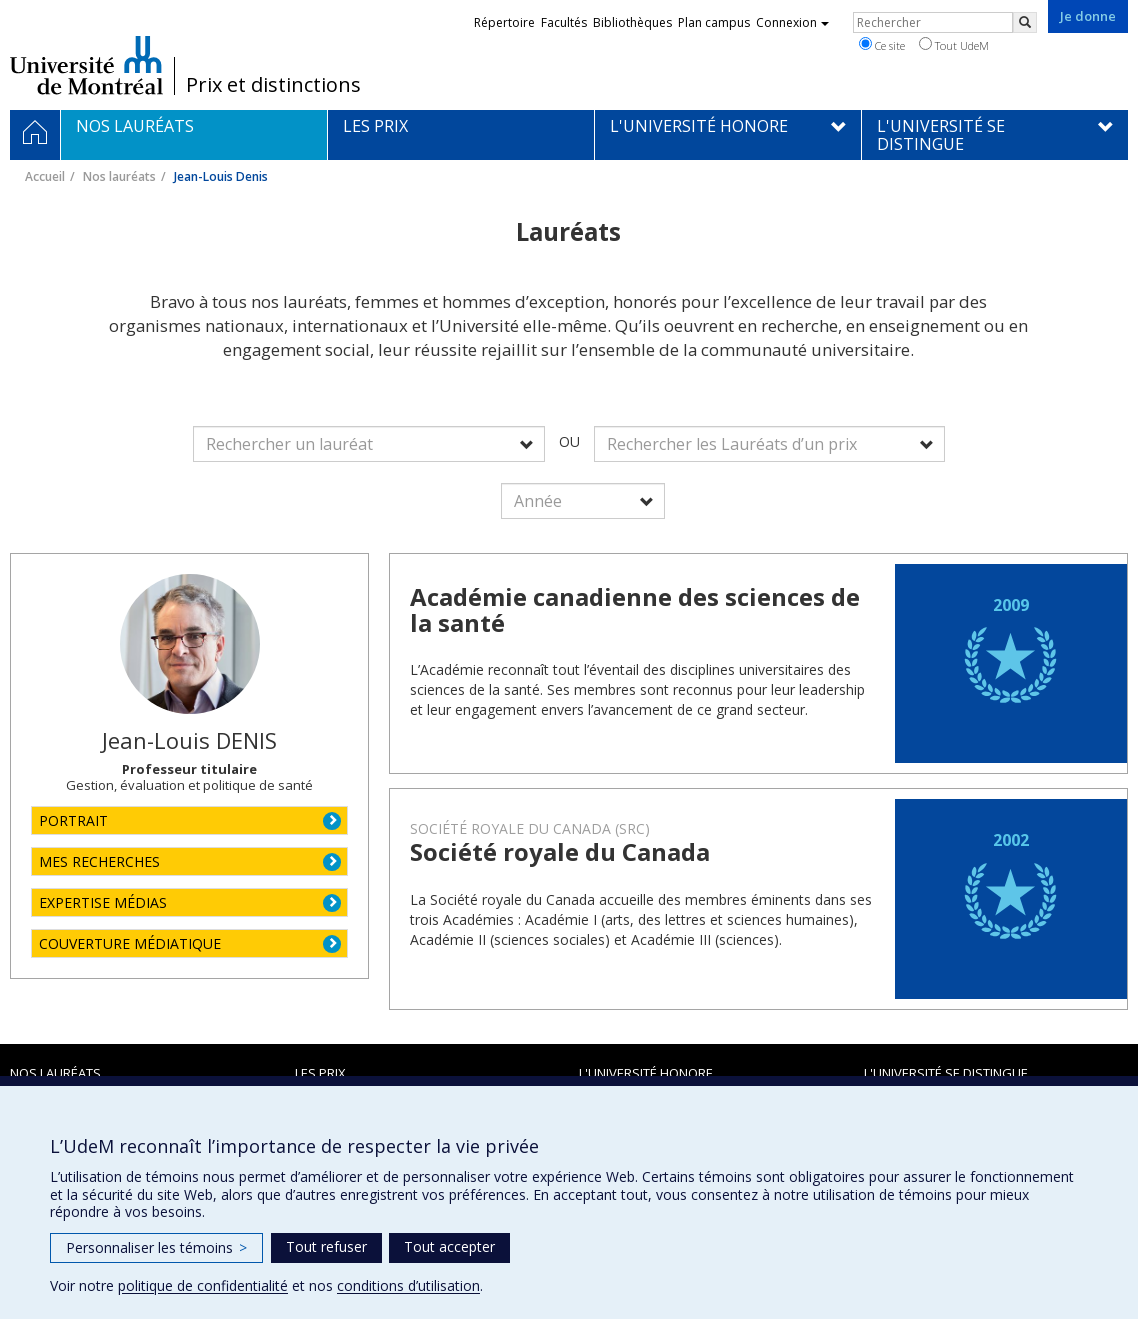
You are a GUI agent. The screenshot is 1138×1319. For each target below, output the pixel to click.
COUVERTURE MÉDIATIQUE (130, 943)
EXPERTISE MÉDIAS (103, 902)
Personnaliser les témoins (156, 1247)
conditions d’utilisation (408, 1285)
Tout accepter (449, 1246)
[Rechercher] (1025, 22)
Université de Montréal (86, 65)
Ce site (882, 45)
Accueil (45, 176)
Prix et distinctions (273, 85)
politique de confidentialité (203, 1285)
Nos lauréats (119, 176)
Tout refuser (326, 1246)
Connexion (792, 22)
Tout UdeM (954, 45)
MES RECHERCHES (99, 861)
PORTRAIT (73, 820)
